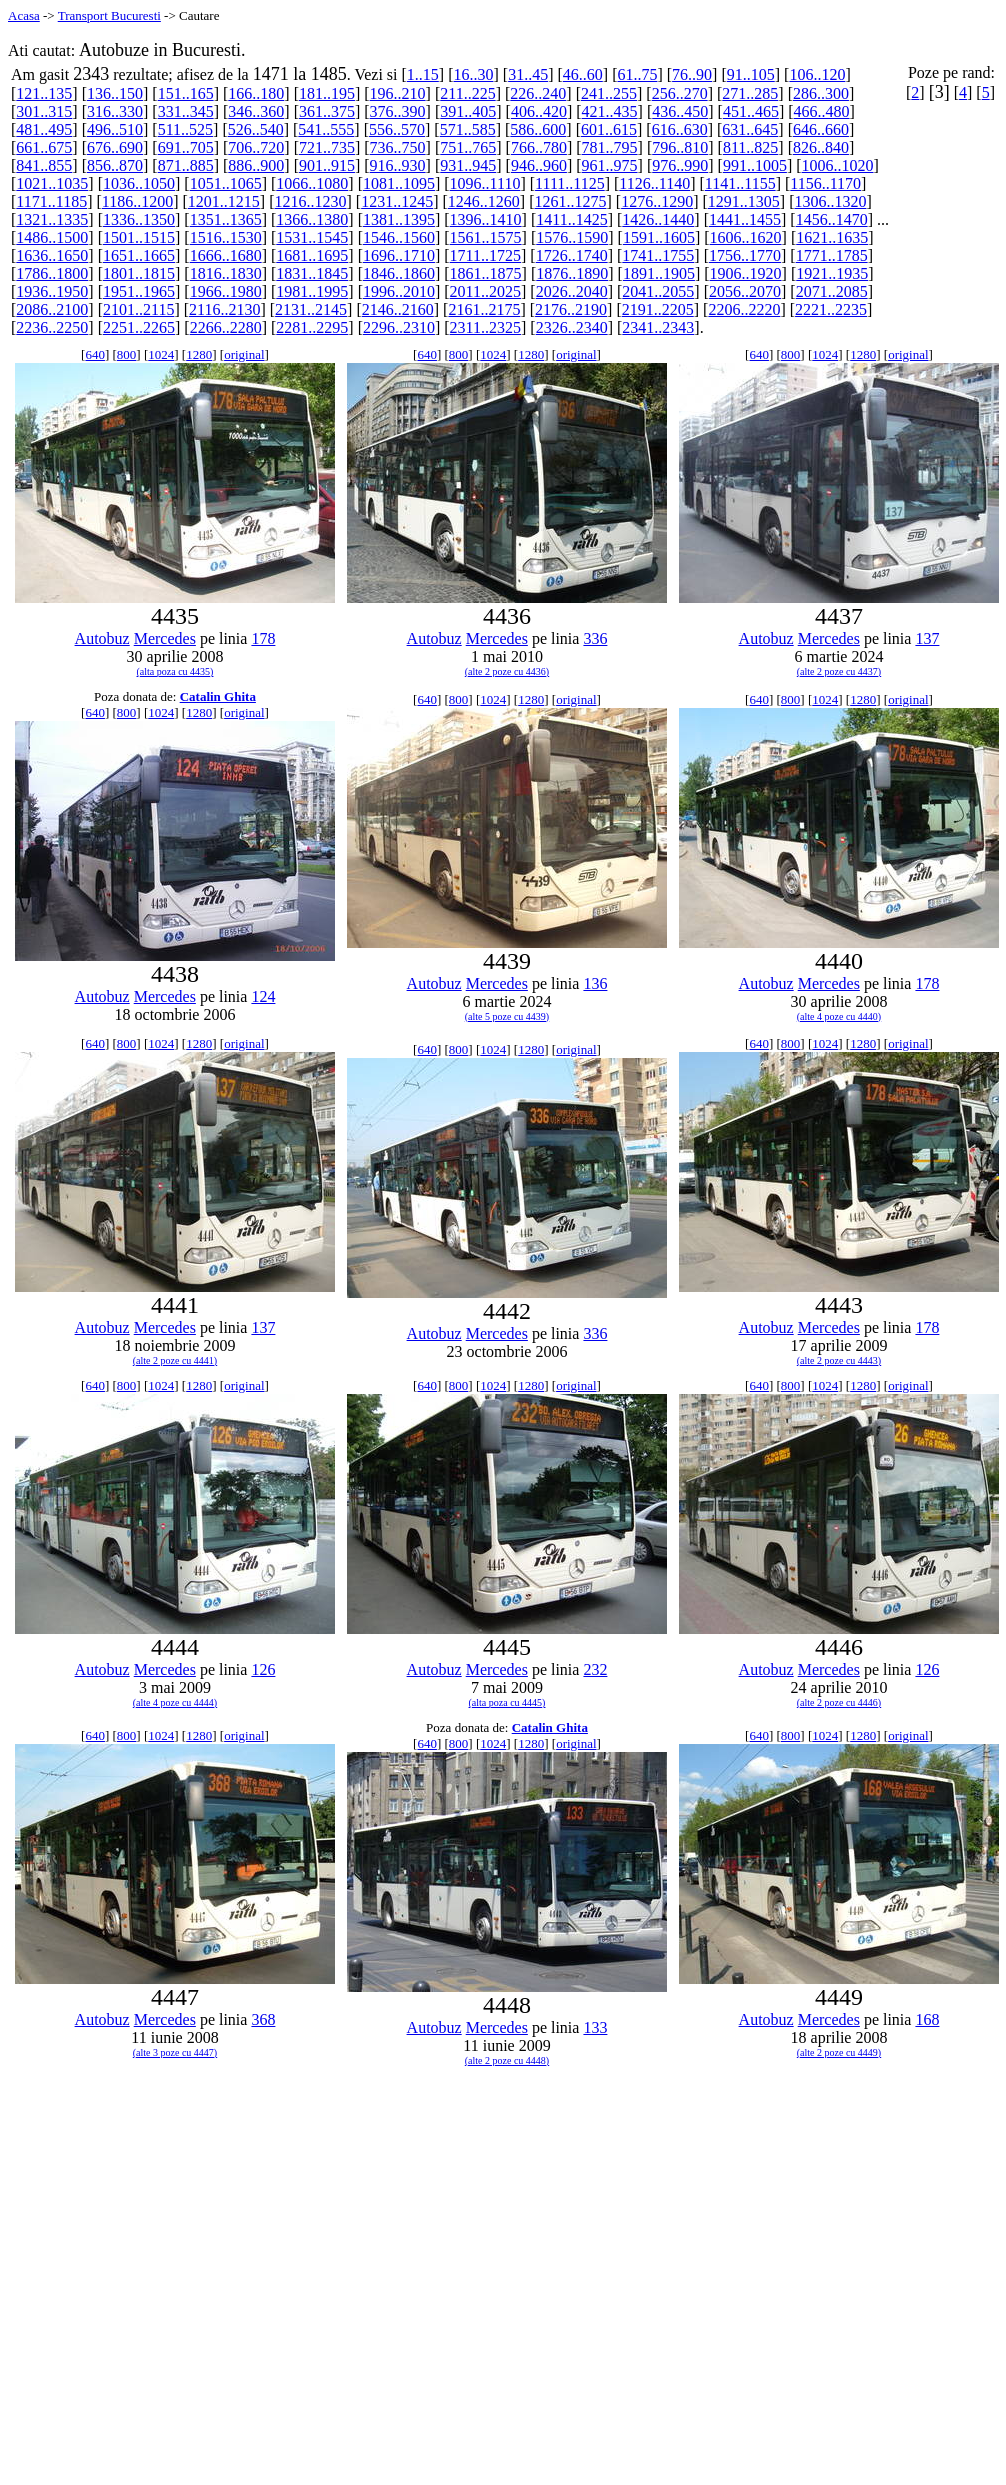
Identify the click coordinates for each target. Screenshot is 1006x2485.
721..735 (327, 147)
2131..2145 (311, 309)
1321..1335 (52, 219)
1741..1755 (658, 255)
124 (263, 996)
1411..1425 (571, 219)
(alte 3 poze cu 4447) (175, 2052)
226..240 (538, 93)
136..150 (115, 93)
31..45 (528, 74)
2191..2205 (658, 309)
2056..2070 (745, 291)
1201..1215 (224, 201)
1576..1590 (572, 237)
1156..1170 (825, 183)
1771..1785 (832, 255)
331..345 (186, 111)
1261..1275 (570, 201)
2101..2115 (138, 309)
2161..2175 (484, 309)
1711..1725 (485, 255)
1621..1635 (832, 237)
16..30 (473, 74)
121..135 (44, 93)
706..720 (256, 147)
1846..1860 (399, 273)
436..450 (680, 111)
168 (927, 2019)
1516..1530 (226, 237)
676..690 (115, 147)
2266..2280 (226, 327)
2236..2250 (52, 327)
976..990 (680, 165)
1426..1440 (658, 219)
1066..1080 (312, 183)
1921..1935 (832, 273)
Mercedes (165, 638)
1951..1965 (139, 291)
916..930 (398, 165)
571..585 (468, 129)
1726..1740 (572, 255)
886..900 (256, 165)
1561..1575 (486, 237)
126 (263, 1669)
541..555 (326, 129)
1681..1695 (312, 255)
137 (927, 638)
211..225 (467, 93)
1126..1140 (654, 183)
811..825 (750, 147)
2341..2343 (658, 327)
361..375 (327, 111)
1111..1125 (570, 183)
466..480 (822, 111)
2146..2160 (398, 309)
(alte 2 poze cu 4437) (839, 671)
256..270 (680, 93)
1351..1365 (226, 219)
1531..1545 (312, 237)
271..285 (750, 93)
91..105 (751, 74)
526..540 (256, 129)
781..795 (610, 147)
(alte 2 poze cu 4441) (175, 1360)
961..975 (610, 165)
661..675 (44, 147)
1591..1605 (659, 237)
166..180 (256, 93)
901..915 (327, 165)
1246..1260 (484, 201)
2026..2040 (572, 291)
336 (595, 638)
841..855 (44, 165)
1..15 (423, 74)
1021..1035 (52, 183)
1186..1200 (137, 201)
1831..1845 (312, 273)
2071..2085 (832, 291)
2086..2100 (52, 309)
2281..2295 (312, 327)
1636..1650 (52, 255)
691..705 (186, 147)
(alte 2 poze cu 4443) (839, 1360)
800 (127, 354)
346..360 (256, 111)
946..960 (539, 165)
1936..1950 (52, 291)
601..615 (609, 129)
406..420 (539, 111)
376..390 (398, 111)
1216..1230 (311, 201)
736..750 (398, 147)
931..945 (468, 165)
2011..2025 (485, 291)
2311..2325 (485, 327)
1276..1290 (657, 201)
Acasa (24, 15)
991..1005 (755, 165)
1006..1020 (838, 165)
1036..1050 (139, 183)
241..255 (609, 93)
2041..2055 (658, 291)
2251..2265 (139, 327)
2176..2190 (571, 309)
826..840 (821, 147)
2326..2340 (572, 327)
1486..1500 (52, 237)
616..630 (680, 129)
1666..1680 (226, 255)
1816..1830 (226, 273)
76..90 (692, 74)
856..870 (115, 165)
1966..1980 (226, 291)
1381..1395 (399, 219)
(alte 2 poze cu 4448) (507, 2060)
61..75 (637, 74)
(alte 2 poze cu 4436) (507, 671)
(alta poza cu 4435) (175, 671)
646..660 (821, 129)
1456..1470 (832, 219)
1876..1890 (572, 273)
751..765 (468, 147)
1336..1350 (139, 219)
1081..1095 (399, 183)
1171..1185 (51, 201)
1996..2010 (399, 291)
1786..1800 (52, 273)
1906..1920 (746, 273)
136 (595, 983)
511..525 (185, 129)
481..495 (44, 129)
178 (263, 638)
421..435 (610, 111)
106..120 (817, 74)
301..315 (44, 111)
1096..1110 (485, 183)
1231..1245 (397, 201)
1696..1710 (399, 255)
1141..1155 (740, 183)
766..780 (539, 147)
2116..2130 (224, 309)
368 (263, 2019)
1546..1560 (399, 237)
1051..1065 (226, 183)
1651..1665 (139, 255)
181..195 (327, 93)
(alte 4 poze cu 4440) (839, 1016)
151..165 (186, 93)
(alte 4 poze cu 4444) (175, 1702)
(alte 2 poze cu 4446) (839, 1702)
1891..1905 (659, 273)
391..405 (468, 111)
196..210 (398, 93)
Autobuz (102, 638)
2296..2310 (399, 327)
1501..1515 (139, 237)
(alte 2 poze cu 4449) (839, 2052)
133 (595, 2027)
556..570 (397, 129)
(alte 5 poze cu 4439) (507, 1016)
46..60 (583, 74)
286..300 (821, 93)
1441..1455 (745, 219)
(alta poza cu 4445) (507, 1702)
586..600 (538, 129)
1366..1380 (312, 219)
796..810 (680, 147)
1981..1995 (312, 291)
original (244, 354)
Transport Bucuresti (109, 15)
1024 (161, 354)
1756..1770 (745, 255)
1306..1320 (830, 201)
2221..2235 (831, 309)
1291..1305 (744, 201)
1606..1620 (746, 237)
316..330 (115, 111)
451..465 (751, 111)
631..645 (750, 129)
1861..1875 (486, 273)
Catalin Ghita (218, 696)
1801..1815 (139, 273)
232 (595, 1669)
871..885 (186, 165)
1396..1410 (486, 219)
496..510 (115, 129)
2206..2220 (744, 309)
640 (95, 354)
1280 (199, 354)
